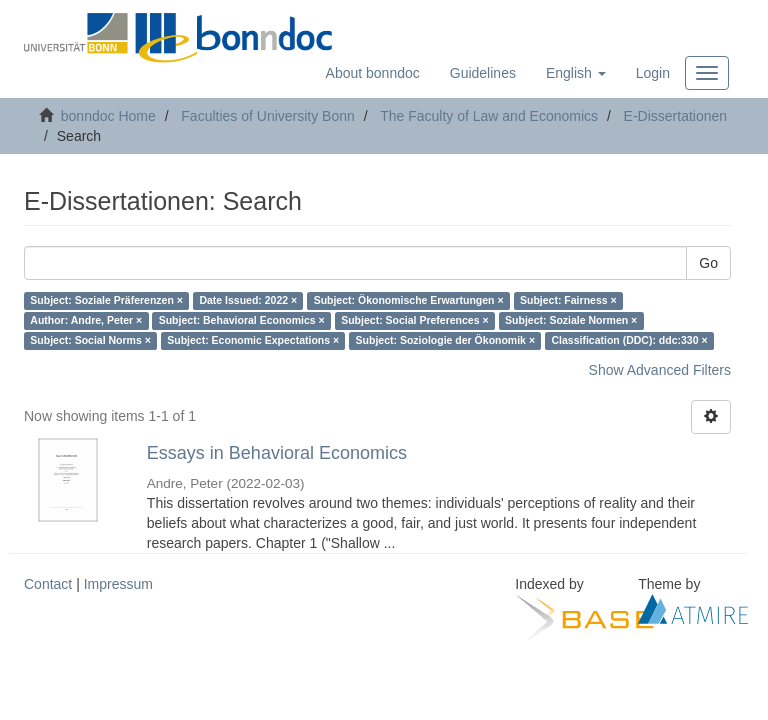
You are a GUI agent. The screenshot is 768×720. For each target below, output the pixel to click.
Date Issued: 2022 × (248, 301)
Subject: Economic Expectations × (253, 341)
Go (708, 263)
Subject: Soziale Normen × (571, 321)
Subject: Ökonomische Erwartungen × (409, 301)
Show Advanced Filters (660, 370)
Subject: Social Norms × (90, 341)
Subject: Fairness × (568, 301)
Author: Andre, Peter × (86, 321)
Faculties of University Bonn (268, 116)
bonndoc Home (108, 116)
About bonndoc (373, 73)
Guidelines (483, 73)
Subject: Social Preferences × (414, 321)
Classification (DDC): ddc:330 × (630, 341)
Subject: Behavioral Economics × (242, 321)
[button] (576, 73)
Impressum (118, 584)
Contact (48, 584)
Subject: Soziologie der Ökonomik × (445, 341)
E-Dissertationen (676, 116)
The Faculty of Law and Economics (489, 116)
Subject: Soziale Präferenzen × (106, 301)
